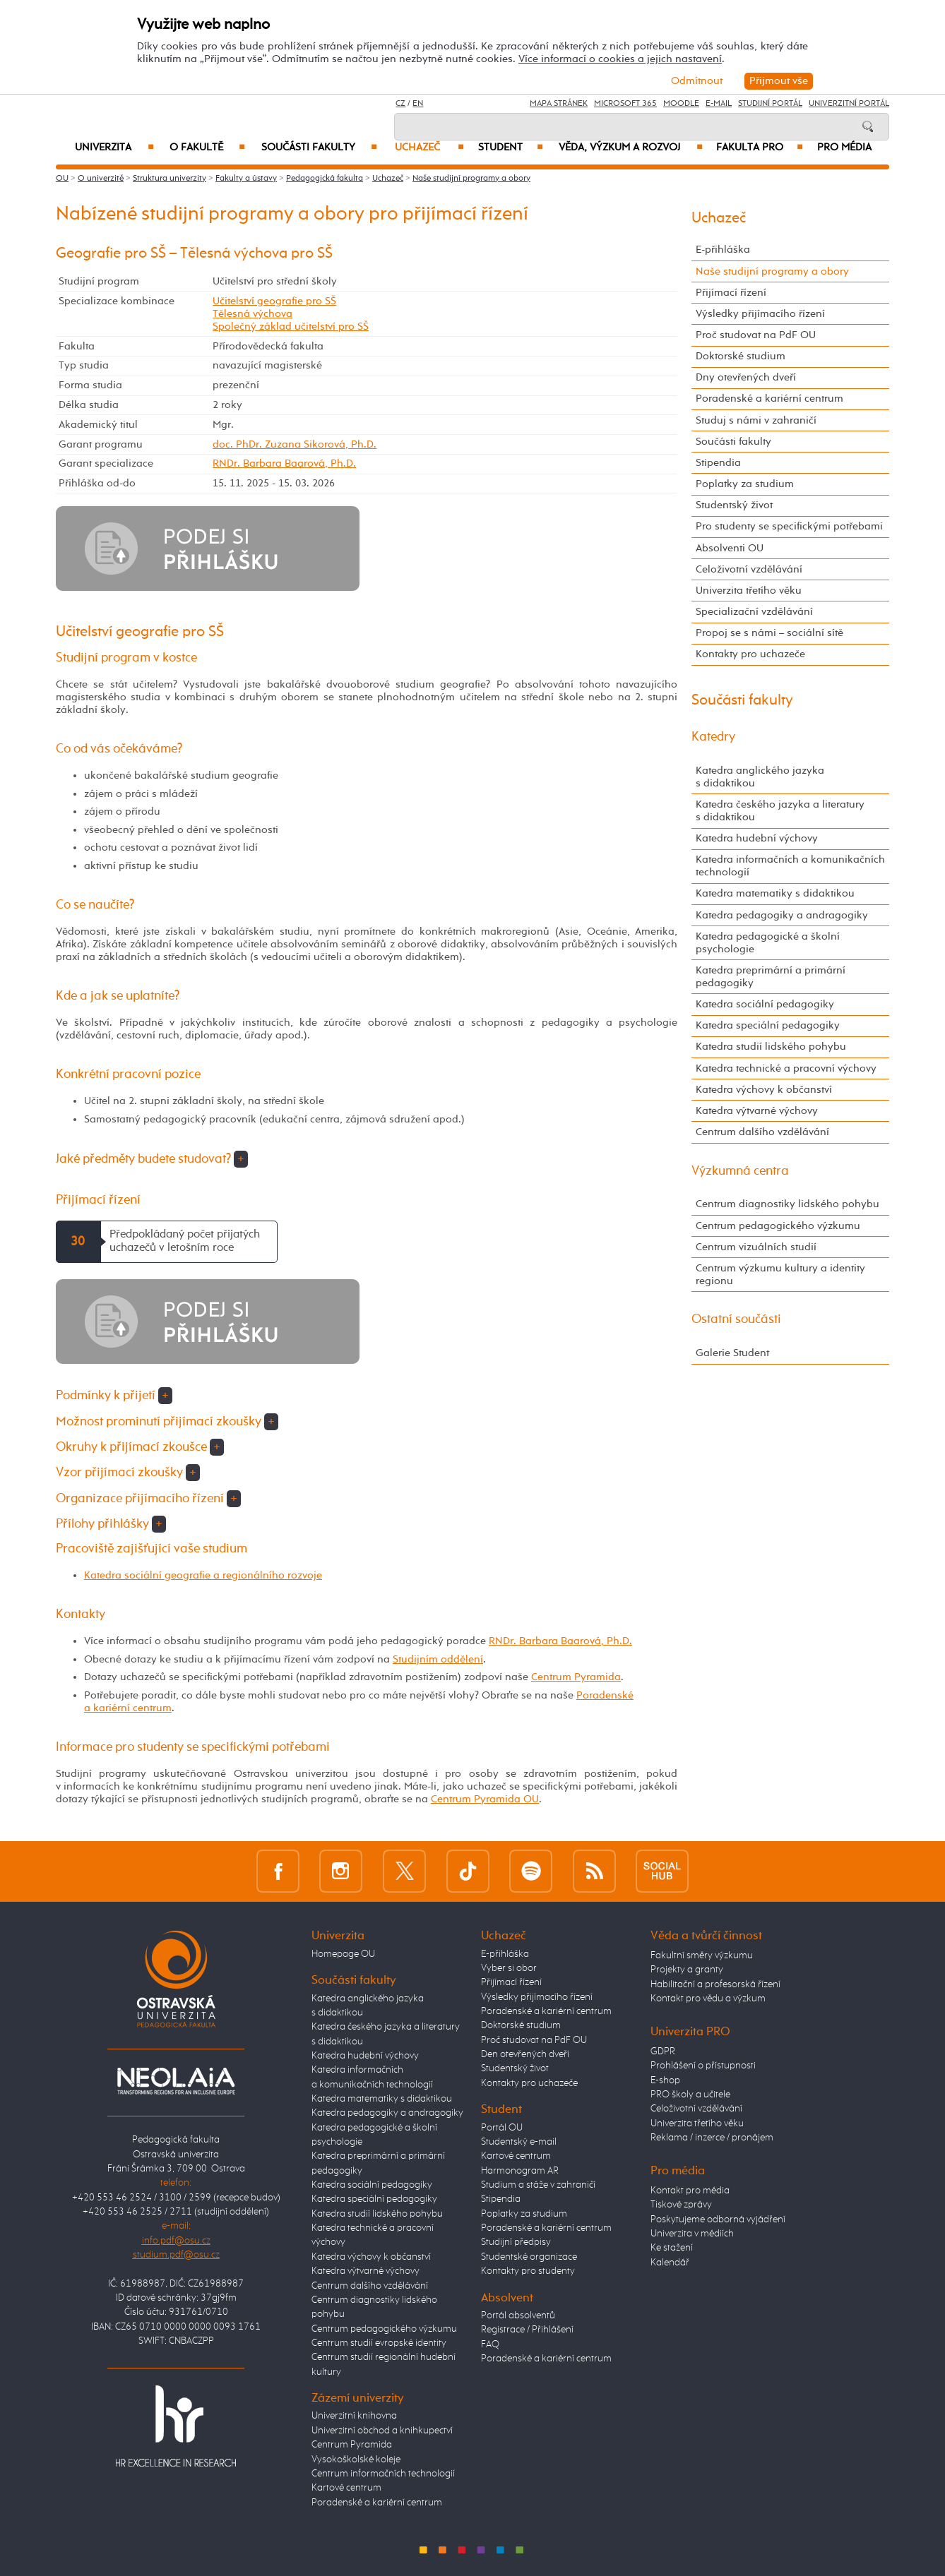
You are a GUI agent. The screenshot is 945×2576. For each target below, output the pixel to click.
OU (62, 178)
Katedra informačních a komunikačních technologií (790, 865)
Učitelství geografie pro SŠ (274, 301)
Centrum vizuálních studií (756, 1247)
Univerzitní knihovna (354, 2416)
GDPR (662, 2051)
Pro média (844, 147)
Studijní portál (770, 104)
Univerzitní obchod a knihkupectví (382, 2431)
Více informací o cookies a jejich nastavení (620, 59)
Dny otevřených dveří (746, 377)
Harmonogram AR (520, 2171)
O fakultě (207, 147)
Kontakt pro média (690, 2190)
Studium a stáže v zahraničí (538, 2185)
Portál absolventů (518, 2315)
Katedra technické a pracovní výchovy (786, 1068)
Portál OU (502, 2128)
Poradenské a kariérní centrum (769, 398)
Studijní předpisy (516, 2242)
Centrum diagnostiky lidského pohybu (787, 1204)
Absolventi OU (729, 548)
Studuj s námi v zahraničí (756, 420)
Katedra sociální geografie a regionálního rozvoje (203, 1575)
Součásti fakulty (319, 147)
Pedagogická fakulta (324, 178)
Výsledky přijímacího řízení (760, 313)
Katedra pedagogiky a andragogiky (782, 915)
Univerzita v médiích (692, 2234)
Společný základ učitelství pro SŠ (291, 326)
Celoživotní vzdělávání (749, 569)
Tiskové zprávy (681, 2205)
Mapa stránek (559, 104)
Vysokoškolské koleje (355, 2459)
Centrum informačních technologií (383, 2474)
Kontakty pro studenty (528, 2271)
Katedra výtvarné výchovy (757, 1111)
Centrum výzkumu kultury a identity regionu (780, 1274)
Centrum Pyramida (576, 1677)
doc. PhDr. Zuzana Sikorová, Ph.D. (294, 444)
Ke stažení (671, 2248)
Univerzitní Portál (849, 104)
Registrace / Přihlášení (527, 2330)
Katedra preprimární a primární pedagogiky (770, 976)
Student (510, 147)
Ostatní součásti (736, 1319)
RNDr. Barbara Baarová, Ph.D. (284, 463)
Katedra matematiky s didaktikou (775, 893)
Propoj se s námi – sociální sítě (769, 633)
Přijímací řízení (731, 292)
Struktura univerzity (169, 178)
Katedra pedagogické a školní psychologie (768, 942)
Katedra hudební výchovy (757, 838)
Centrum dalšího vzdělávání (762, 1132)
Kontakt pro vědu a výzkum (708, 1998)
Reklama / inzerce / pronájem (711, 2138)
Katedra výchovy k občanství (764, 1089)
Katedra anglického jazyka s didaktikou (760, 777)
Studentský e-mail (519, 2142)
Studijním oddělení (438, 1659)
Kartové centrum (346, 2488)
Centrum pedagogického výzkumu (778, 1226)
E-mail (719, 104)
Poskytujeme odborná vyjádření (717, 2219)
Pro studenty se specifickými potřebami (789, 526)
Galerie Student (732, 1353)
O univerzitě (101, 178)
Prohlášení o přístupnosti (703, 2066)
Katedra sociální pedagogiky (765, 1004)
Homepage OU (343, 1954)
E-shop (665, 2080)
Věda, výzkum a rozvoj (630, 147)
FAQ (490, 2344)
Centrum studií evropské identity (378, 2343)
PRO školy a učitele (690, 2094)
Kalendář (669, 2263)
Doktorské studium (740, 356)
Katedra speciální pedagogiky (768, 1025)
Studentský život (734, 505)
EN (417, 104)
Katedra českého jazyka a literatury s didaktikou (780, 810)
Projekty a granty (686, 1970)
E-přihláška (723, 249)
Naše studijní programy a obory (471, 178)
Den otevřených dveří (525, 2054)
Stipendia (718, 462)
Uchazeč (429, 147)
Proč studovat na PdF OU (756, 335)
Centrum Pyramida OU (485, 1799)
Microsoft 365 (625, 104)
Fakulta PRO (759, 147)
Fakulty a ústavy (246, 178)
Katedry (713, 737)
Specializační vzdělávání (754, 611)
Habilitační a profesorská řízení (715, 1984)
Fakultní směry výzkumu (701, 1955)
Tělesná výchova (252, 313)
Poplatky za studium (745, 484)
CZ (400, 104)
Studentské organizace (529, 2257)
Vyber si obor (509, 1968)
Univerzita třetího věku (749, 590)
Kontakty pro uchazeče (750, 654)
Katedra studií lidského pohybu (771, 1046)
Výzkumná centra (740, 1171)
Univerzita (114, 147)
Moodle (681, 104)
